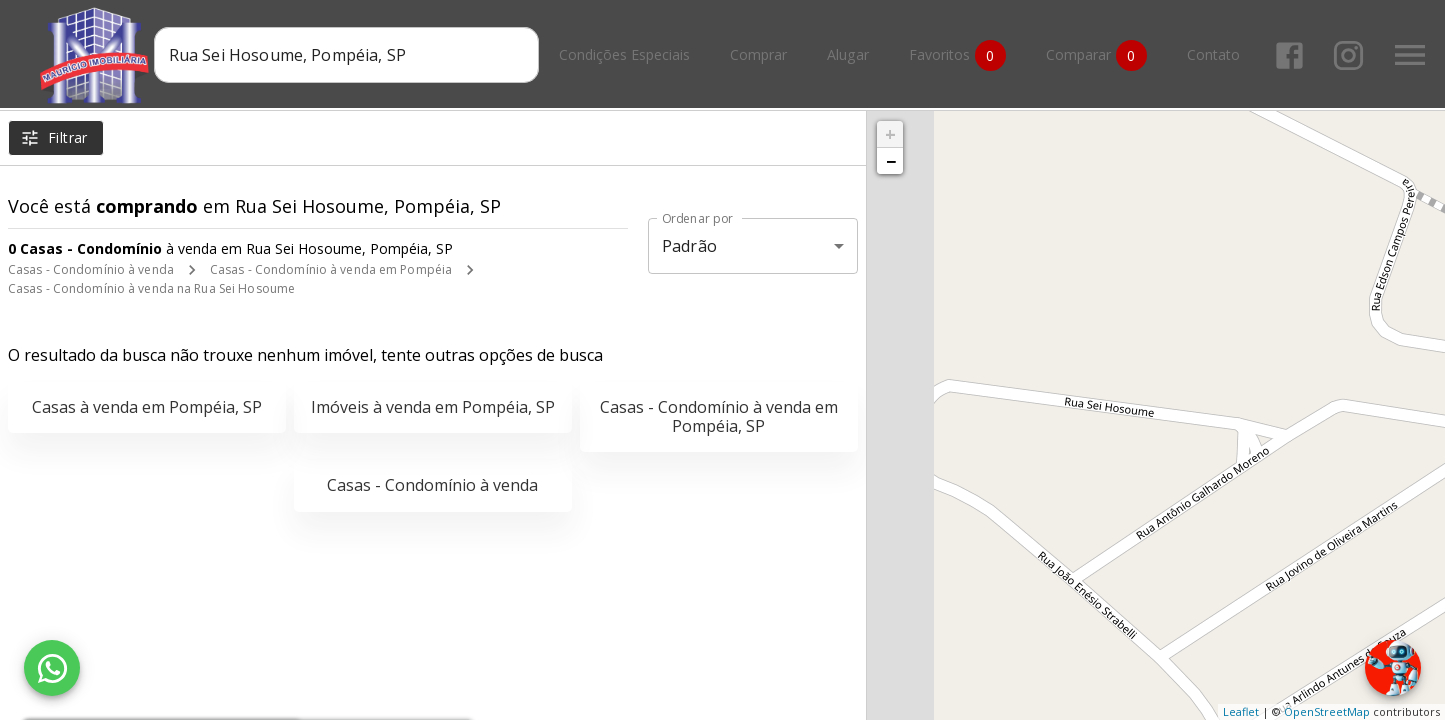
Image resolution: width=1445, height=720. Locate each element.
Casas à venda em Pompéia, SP (147, 407)
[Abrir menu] (1413, 55)
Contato (1216, 55)
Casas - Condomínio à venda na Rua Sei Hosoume (151, 288)
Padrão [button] (689, 246)
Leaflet (1241, 711)
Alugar (851, 55)
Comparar (1099, 55)
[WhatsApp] (52, 668)
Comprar (761, 55)
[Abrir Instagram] (1351, 55)
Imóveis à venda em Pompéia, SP (433, 407)
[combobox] (349, 55)
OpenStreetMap (1327, 711)
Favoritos (960, 55)
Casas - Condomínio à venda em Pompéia (331, 269)
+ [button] (890, 134)
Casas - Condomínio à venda (91, 269)
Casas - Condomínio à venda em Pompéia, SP (719, 416)
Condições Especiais (627, 55)
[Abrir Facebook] (1292, 55)
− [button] (891, 161)
